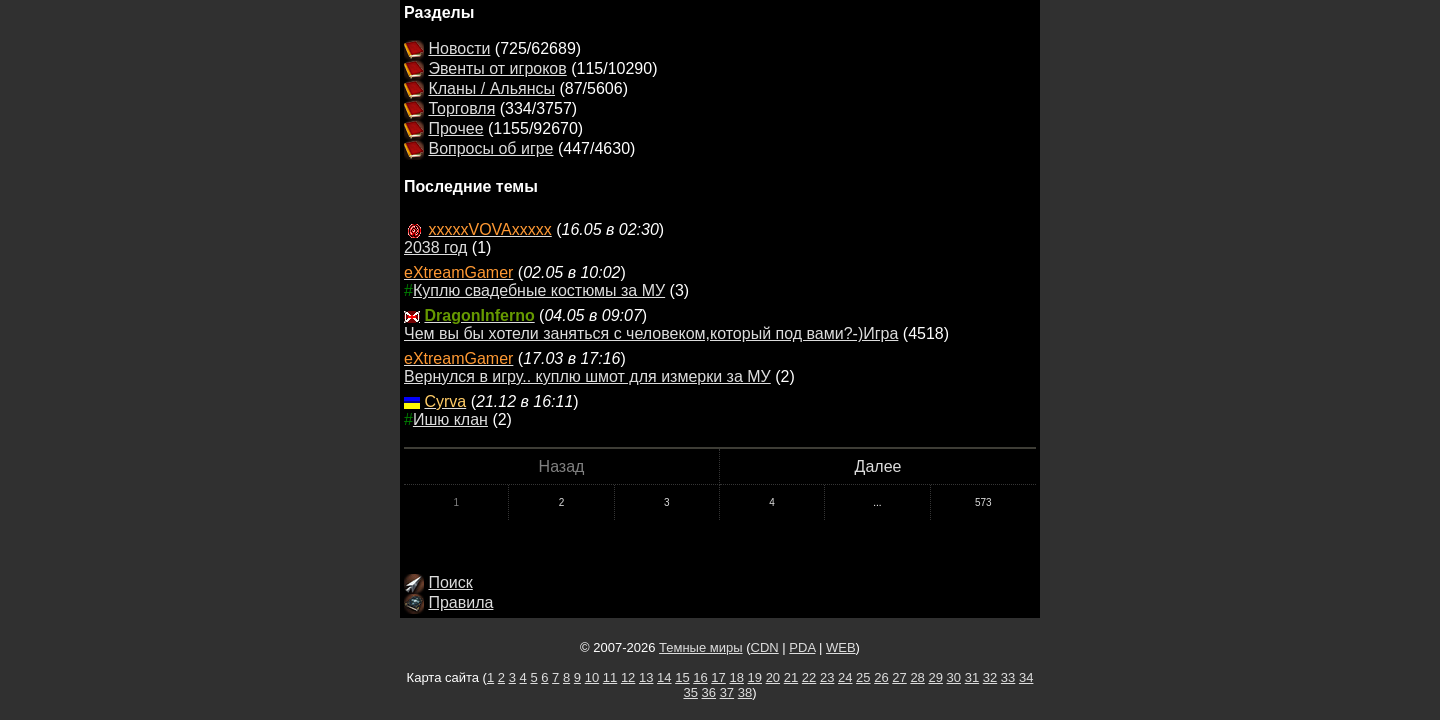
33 (1008, 677)
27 (899, 677)
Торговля (461, 108)
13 (646, 677)
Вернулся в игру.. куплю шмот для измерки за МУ (587, 376)
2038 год (435, 247)
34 (1026, 677)
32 (990, 677)
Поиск (450, 582)
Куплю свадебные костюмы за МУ (539, 290)
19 (755, 677)
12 (628, 677)
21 (791, 677)
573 (983, 502)
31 (972, 677)
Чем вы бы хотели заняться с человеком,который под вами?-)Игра (651, 333)
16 (700, 677)
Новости (459, 48)
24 (845, 677)
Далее (878, 466)
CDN (765, 647)
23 (827, 677)
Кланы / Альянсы (491, 88)
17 (718, 677)
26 (881, 677)
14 (664, 677)
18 (736, 677)
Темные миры (701, 647)
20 (773, 677)
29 (935, 677)
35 (690, 692)
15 (682, 677)
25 (863, 677)
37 (727, 692)
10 (592, 677)
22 (809, 677)
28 (917, 677)
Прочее (455, 128)
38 (745, 692)
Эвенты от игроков (497, 68)
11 (610, 677)
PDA (802, 647)
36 (709, 692)
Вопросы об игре (490, 148)
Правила (460, 602)
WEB (841, 647)
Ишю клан (450, 419)
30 (954, 677)
